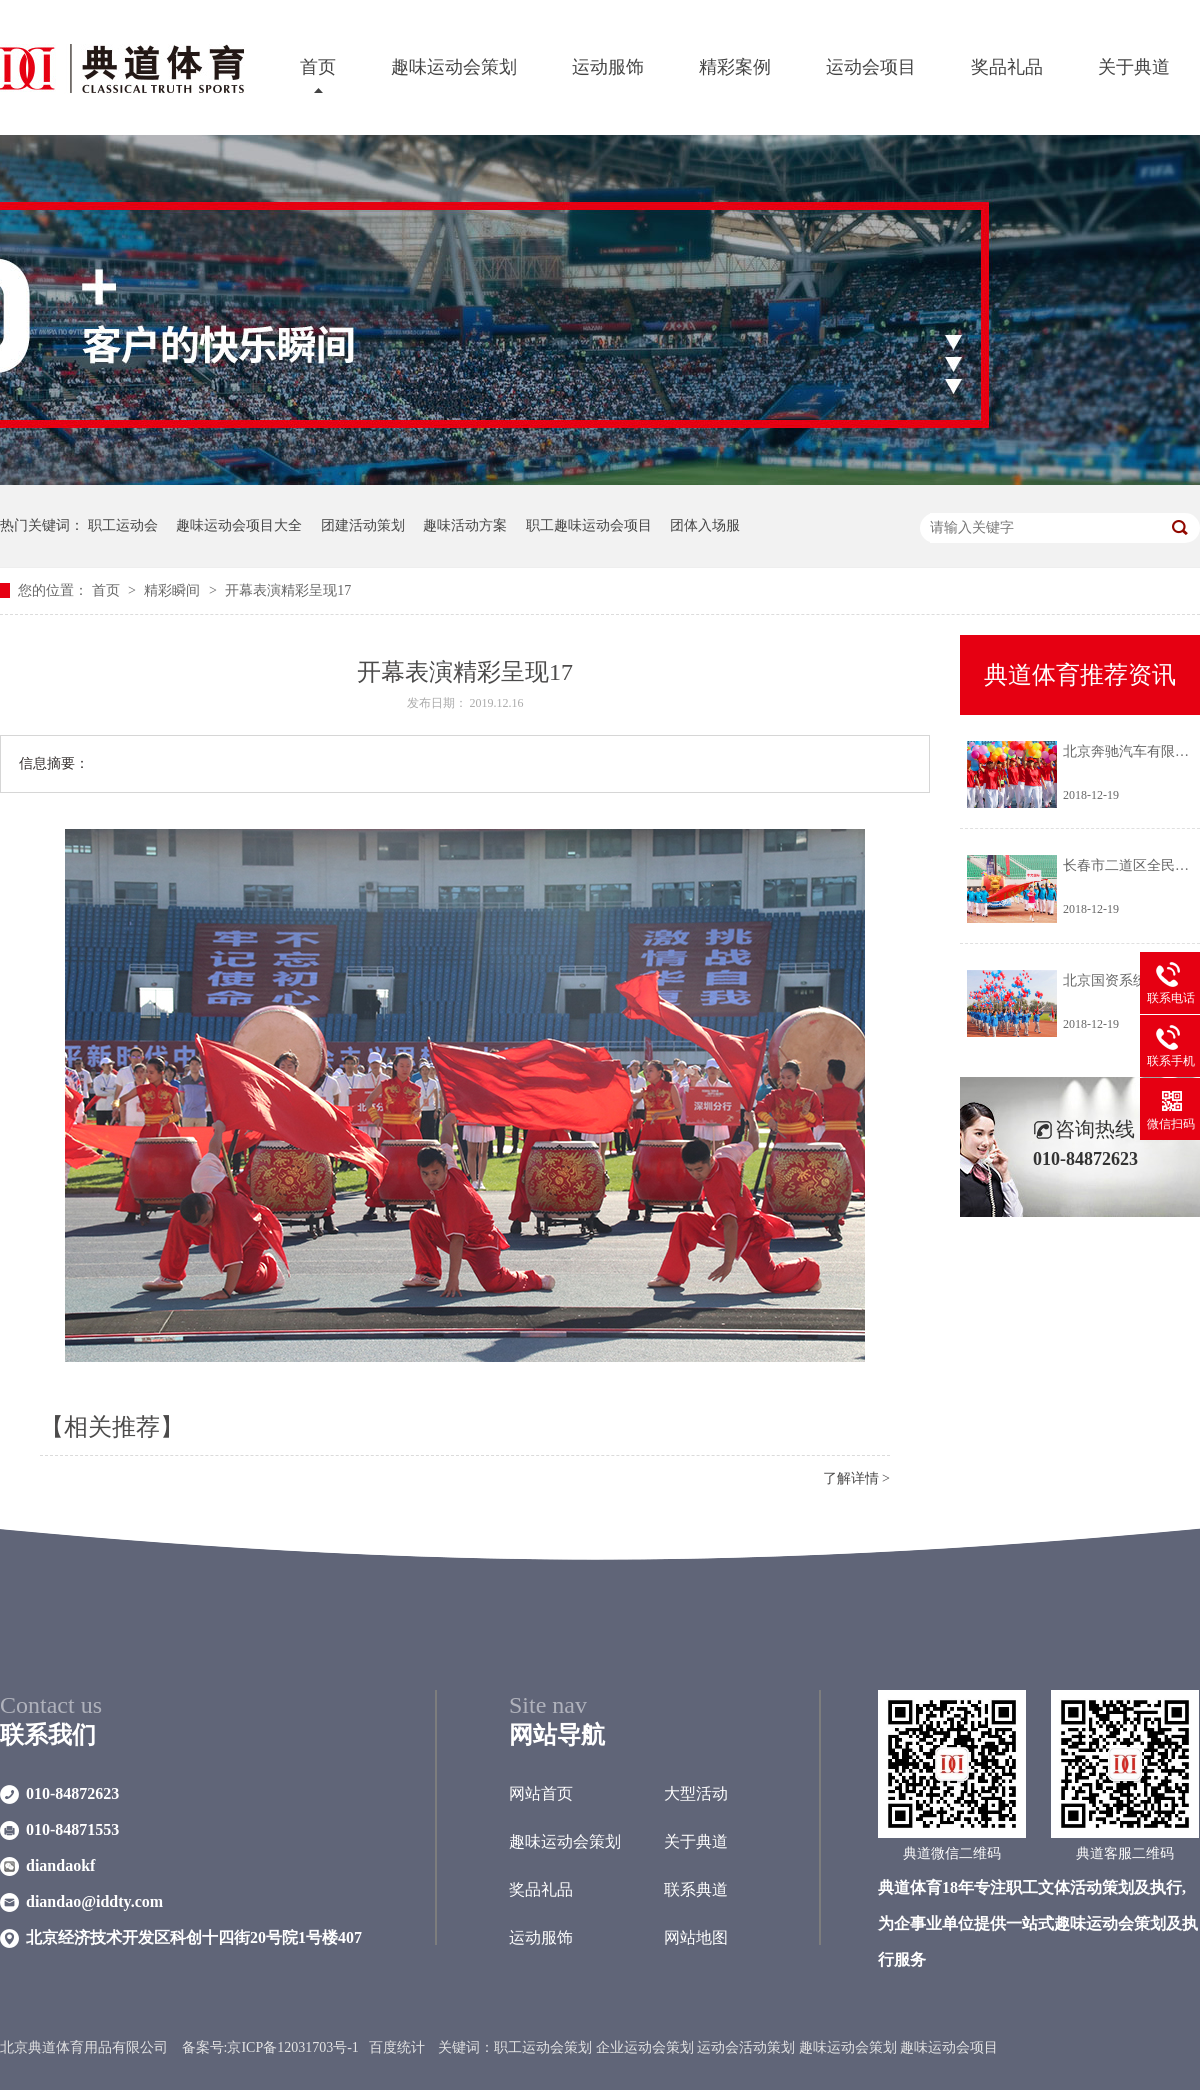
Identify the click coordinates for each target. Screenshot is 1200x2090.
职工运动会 (123, 525)
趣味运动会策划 (454, 67)
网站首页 (541, 1793)
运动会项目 (871, 67)
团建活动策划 (363, 525)
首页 (318, 67)
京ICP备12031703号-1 (292, 2047)
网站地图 (696, 1937)
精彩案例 (735, 67)
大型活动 (696, 1793)
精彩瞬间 (174, 590)
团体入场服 (705, 525)
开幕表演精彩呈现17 (288, 590)
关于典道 (1134, 67)
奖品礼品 (1007, 67)
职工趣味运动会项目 (589, 525)
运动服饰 (608, 67)
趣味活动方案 (465, 525)
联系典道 (696, 1889)
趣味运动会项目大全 (239, 525)
